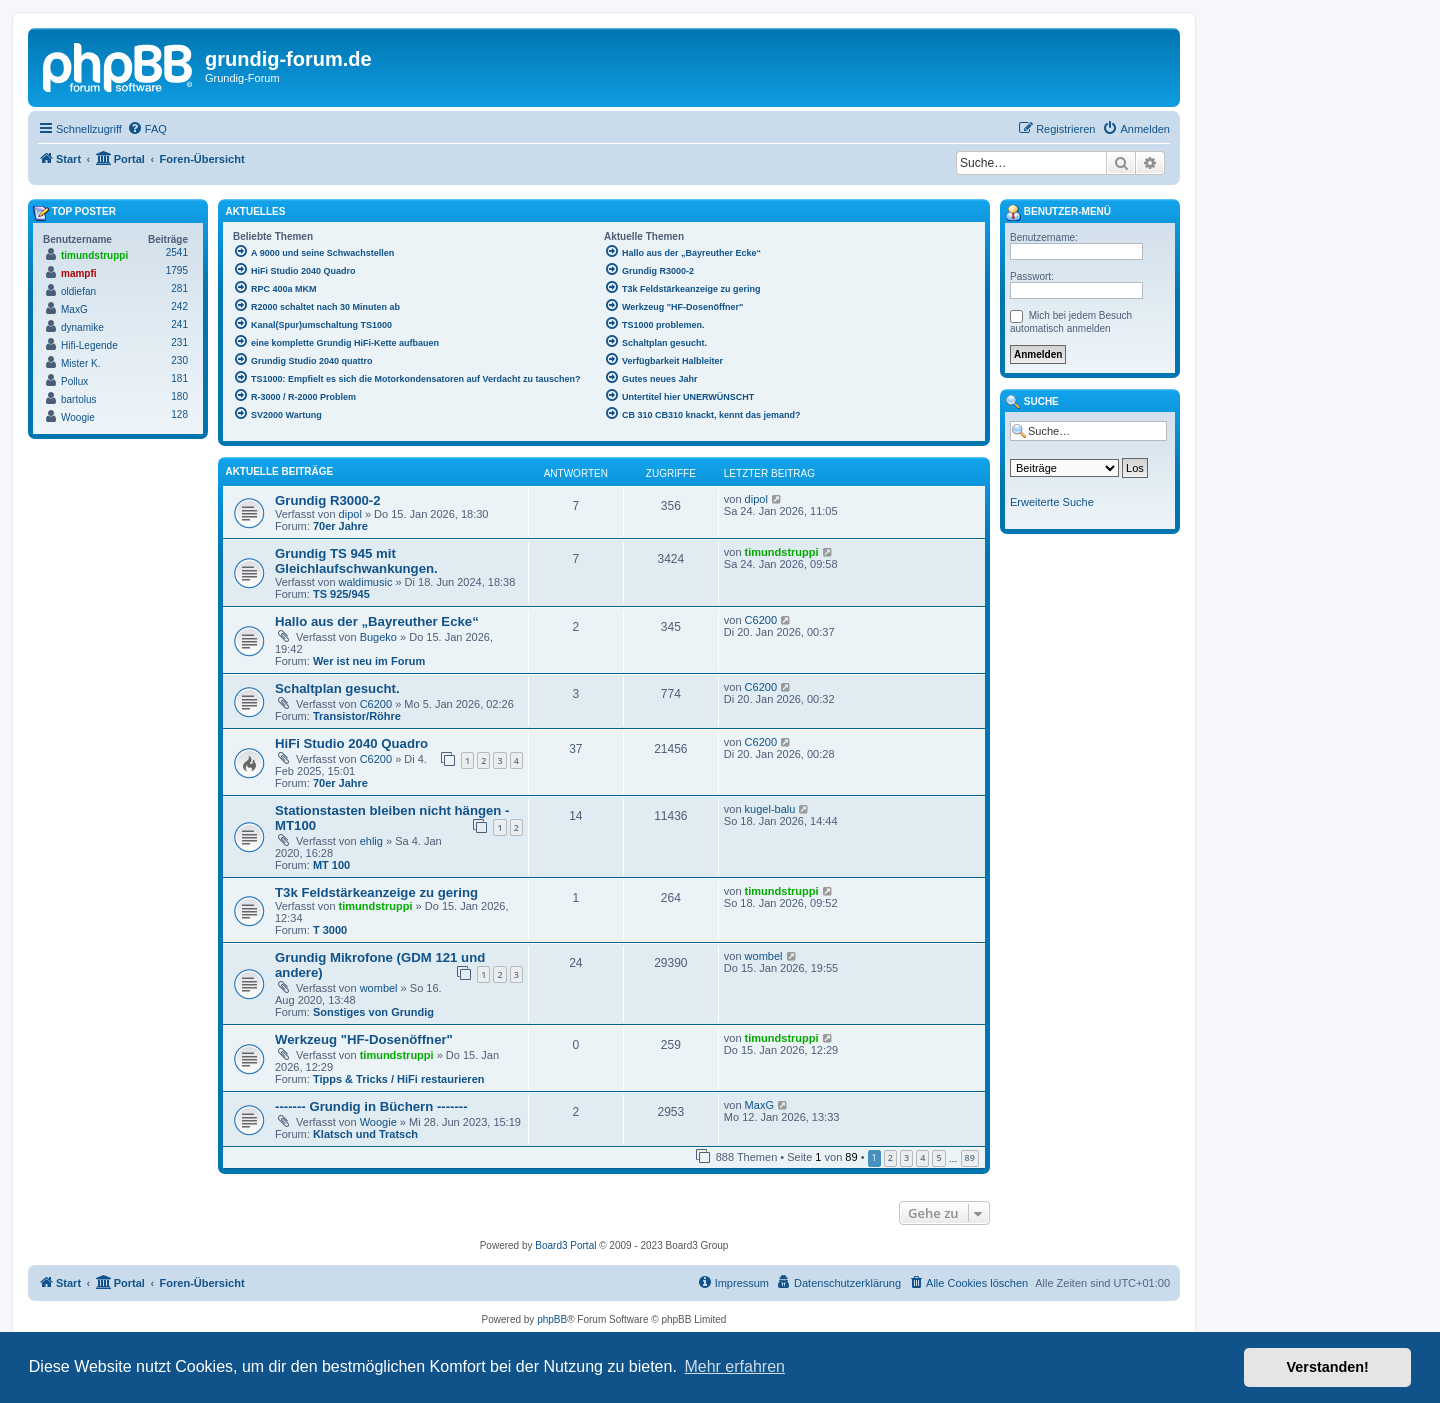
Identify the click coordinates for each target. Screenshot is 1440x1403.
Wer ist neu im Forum (369, 661)
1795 (177, 270)
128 (179, 414)
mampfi (79, 273)
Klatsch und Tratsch (365, 1134)
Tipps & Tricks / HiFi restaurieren (399, 1079)
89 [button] (970, 1157)
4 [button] (922, 1157)
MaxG (759, 1105)
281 (179, 288)
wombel (379, 988)
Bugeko (378, 637)
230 (179, 360)
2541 (177, 252)
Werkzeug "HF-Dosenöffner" (364, 1039)
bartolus (79, 399)
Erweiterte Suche (1052, 502)
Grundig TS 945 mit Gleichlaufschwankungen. (356, 561)
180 (179, 396)
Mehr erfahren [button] (734, 1366)
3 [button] (906, 1157)
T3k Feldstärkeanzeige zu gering (376, 892)
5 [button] (938, 1157)
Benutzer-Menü (1058, 213)
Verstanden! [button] (1328, 1367)
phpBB (552, 1319)
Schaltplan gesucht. (337, 688)
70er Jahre (340, 526)
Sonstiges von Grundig (373, 1012)
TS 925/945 (341, 594)
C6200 (761, 620)
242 (179, 306)
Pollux (74, 381)
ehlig (371, 841)
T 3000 (330, 930)
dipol (350, 514)
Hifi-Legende (89, 345)
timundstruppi (782, 552)
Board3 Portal (565, 1245)
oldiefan (78, 291)
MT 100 (331, 865)
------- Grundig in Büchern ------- (371, 1106)
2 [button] (890, 1157)
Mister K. (80, 363)
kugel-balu (770, 809)
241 (179, 324)
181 (179, 378)
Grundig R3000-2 (328, 500)
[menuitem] (147, 129)
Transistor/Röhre (357, 716)
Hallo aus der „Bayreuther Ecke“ (377, 621)
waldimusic (366, 582)
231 (179, 342)
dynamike (82, 327)
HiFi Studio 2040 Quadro (351, 743)
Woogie (378, 1122)
